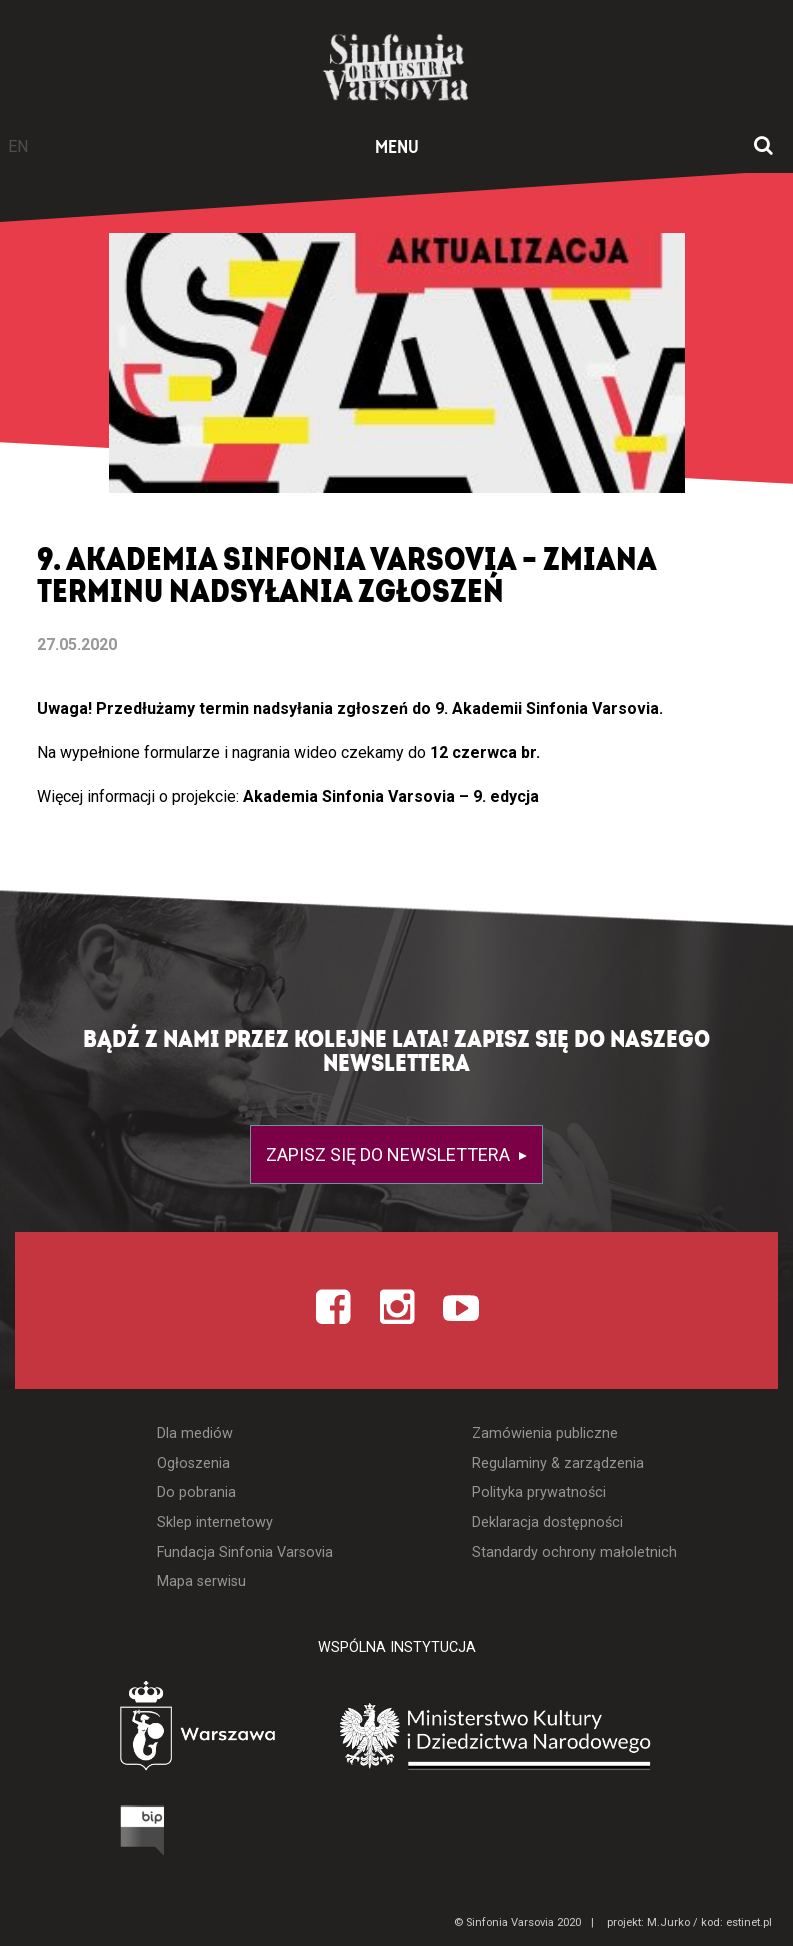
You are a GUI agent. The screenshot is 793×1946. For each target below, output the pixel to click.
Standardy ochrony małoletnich (574, 1552)
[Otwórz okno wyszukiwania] (763, 147)
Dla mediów (195, 1433)
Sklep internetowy (215, 1522)
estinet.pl (749, 1922)
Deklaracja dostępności (547, 1522)
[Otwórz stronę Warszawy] (142, 1730)
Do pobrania (196, 1492)
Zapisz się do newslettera (390, 1154)
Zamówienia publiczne (545, 1433)
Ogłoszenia (193, 1463)
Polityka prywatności (539, 1492)
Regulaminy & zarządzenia (558, 1463)
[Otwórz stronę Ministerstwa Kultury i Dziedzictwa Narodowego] (526, 1736)
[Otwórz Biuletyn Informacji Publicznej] (68, 1835)
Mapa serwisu (201, 1581)
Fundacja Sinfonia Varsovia (245, 1552)
